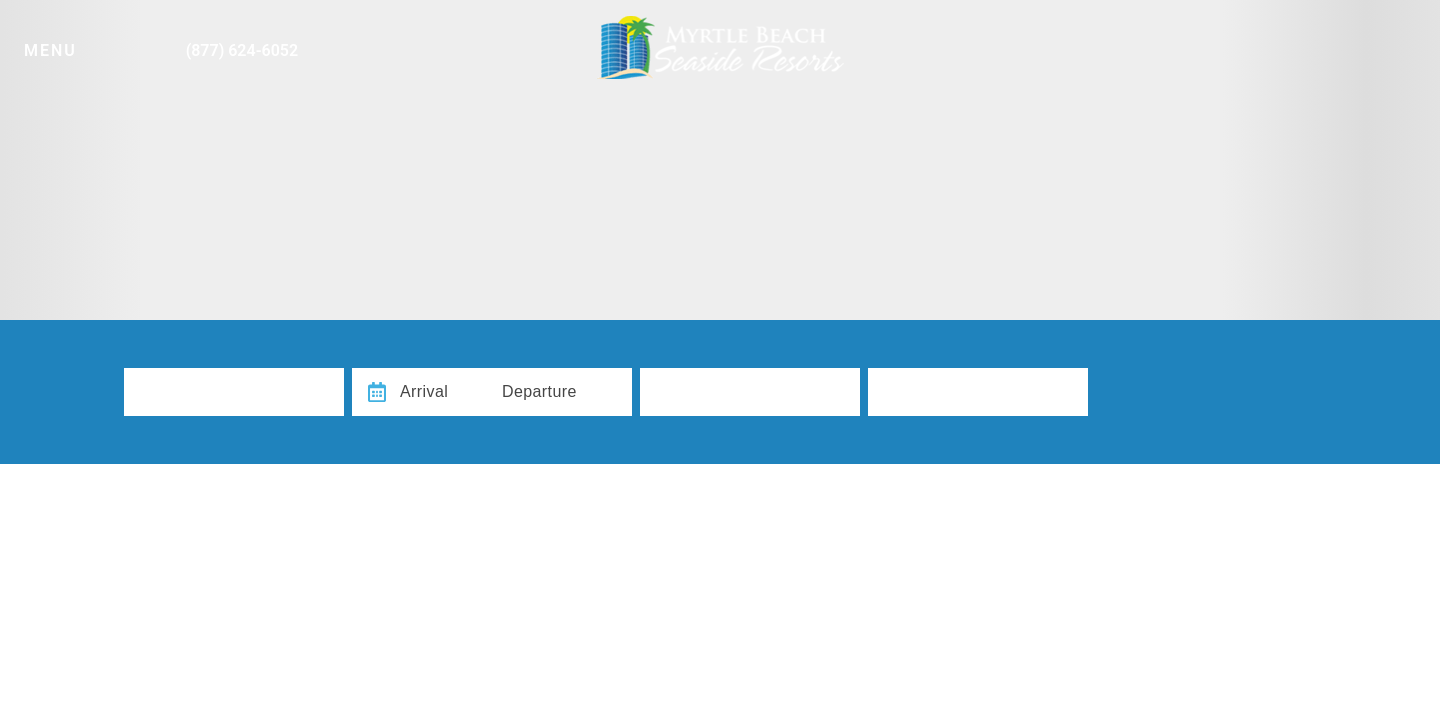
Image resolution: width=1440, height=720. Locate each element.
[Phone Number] (219, 42)
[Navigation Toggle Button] (67, 42)
